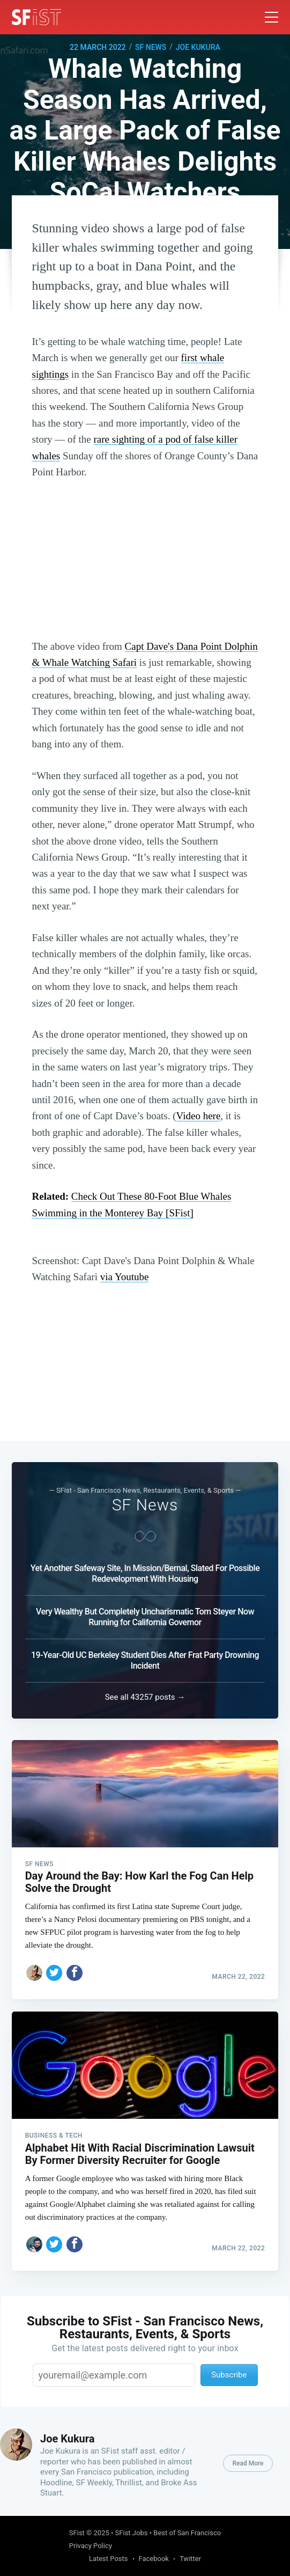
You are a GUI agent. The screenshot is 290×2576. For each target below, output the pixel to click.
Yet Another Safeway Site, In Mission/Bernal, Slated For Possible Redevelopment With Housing (145, 1568)
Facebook (154, 2559)
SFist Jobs (131, 2533)
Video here (198, 1115)
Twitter (190, 2559)
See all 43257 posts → (145, 1692)
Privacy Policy (90, 2546)
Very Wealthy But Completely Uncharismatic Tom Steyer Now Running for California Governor (145, 1612)
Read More (247, 2463)
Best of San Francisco (187, 2533)
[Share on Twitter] (54, 1968)
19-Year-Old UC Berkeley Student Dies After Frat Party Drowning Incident (145, 1655)
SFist (77, 2533)
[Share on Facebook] (74, 1968)
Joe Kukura (198, 47)
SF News (150, 47)
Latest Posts (108, 2559)
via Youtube (124, 1276)
